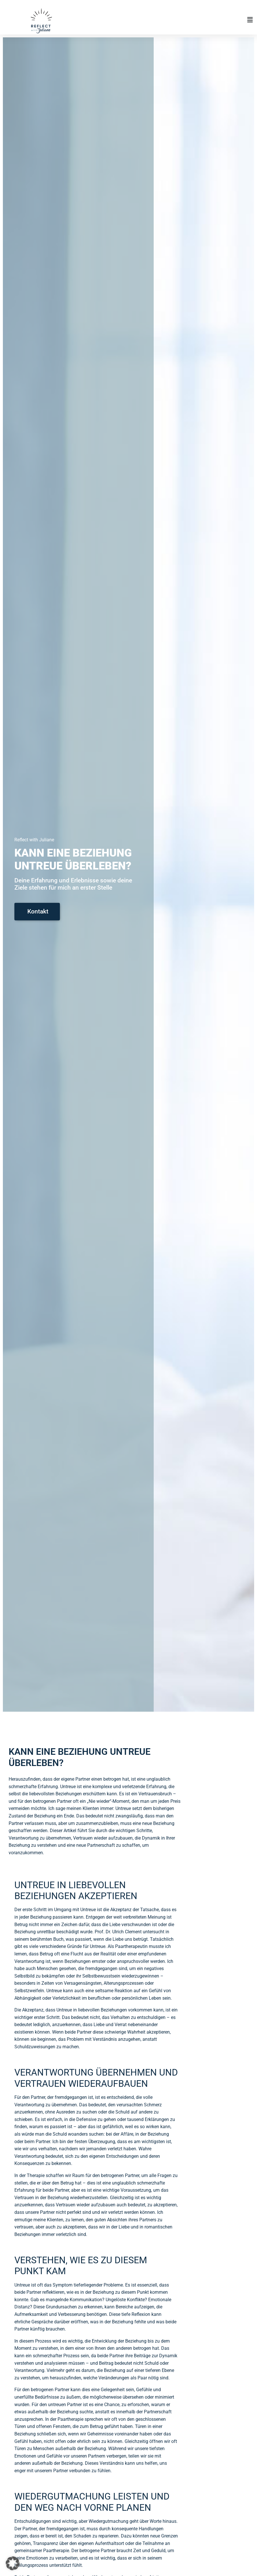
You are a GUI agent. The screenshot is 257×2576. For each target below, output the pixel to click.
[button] (178, 20)
